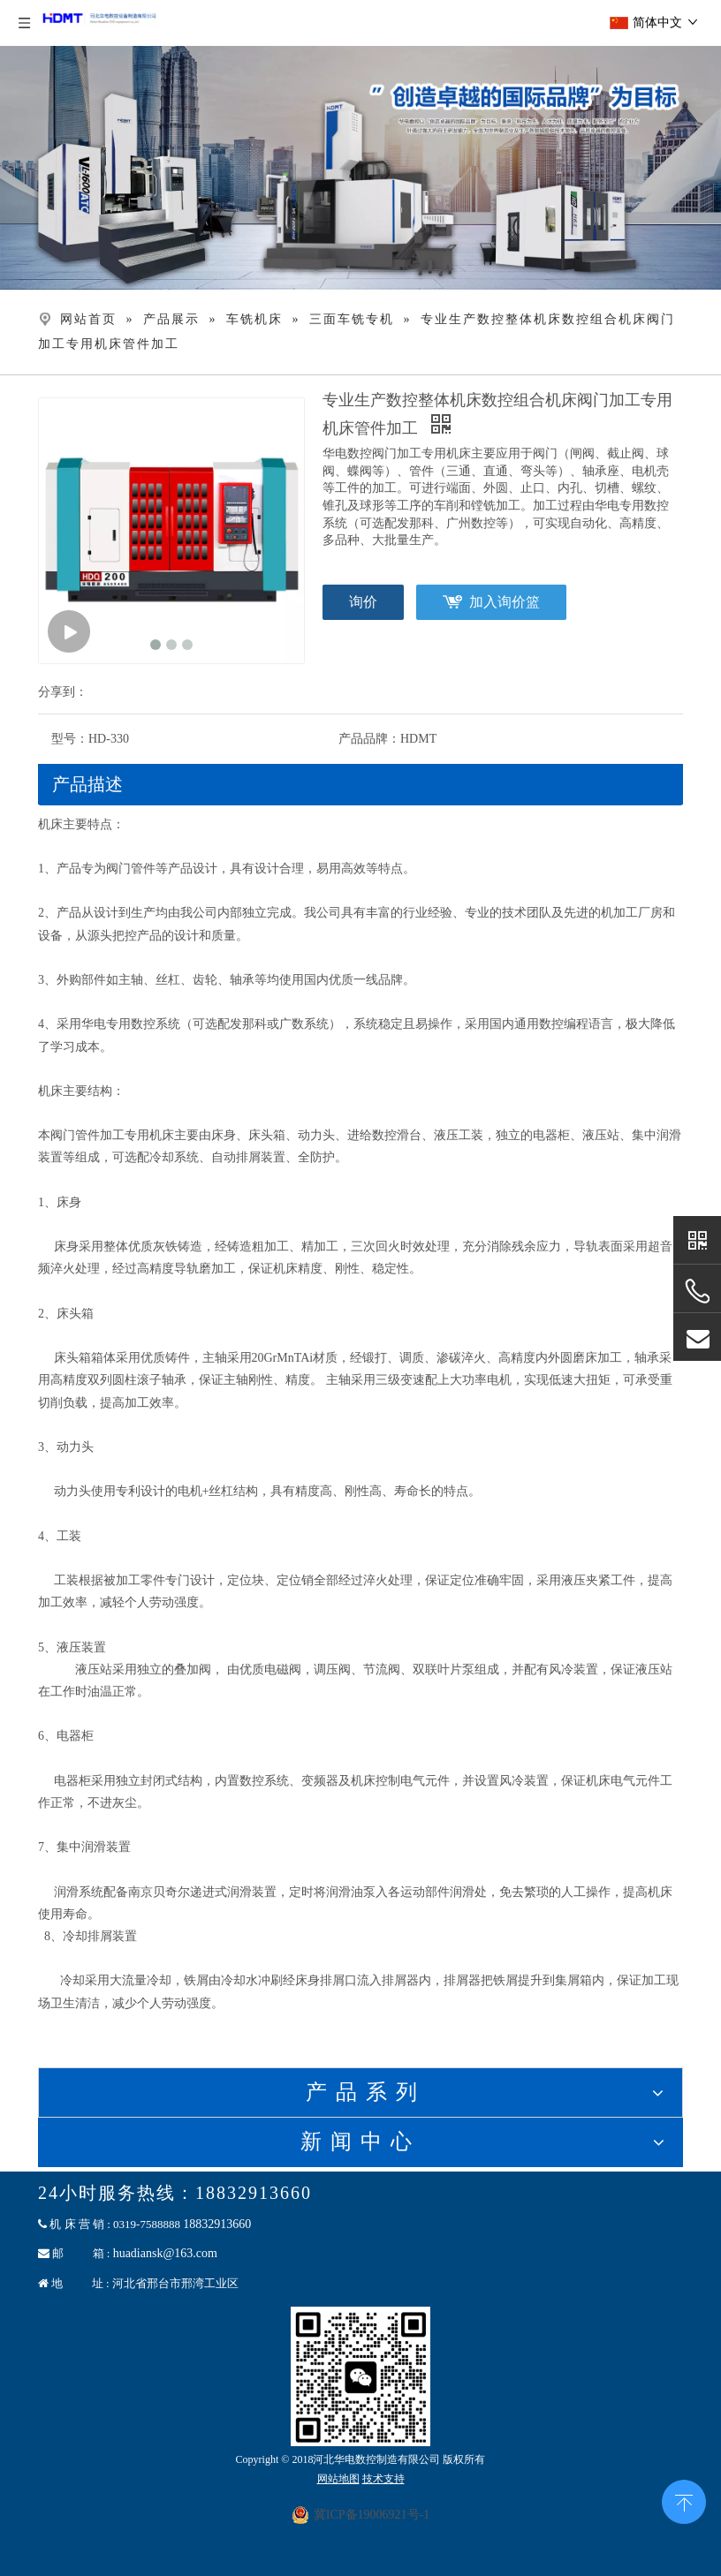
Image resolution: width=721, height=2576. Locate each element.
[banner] (360, 168)
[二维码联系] (360, 2376)
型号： (69, 738)
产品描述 (87, 784)
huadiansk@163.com (165, 2253)
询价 (363, 601)
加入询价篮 (504, 601)
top (683, 2500)
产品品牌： (369, 738)
